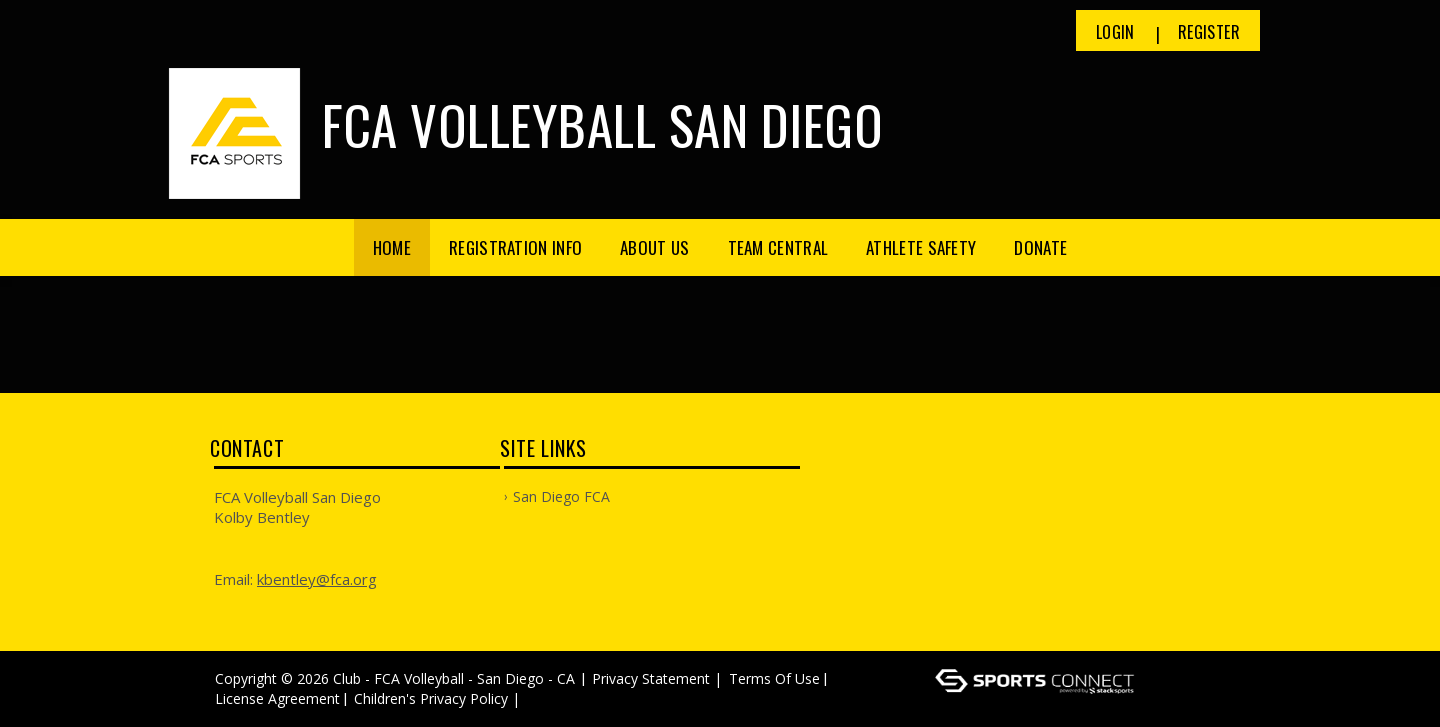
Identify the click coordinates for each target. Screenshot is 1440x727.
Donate (1040, 247)
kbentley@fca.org (317, 579)
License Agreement (277, 698)
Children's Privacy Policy (431, 698)
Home (392, 247)
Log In (553, 698)
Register (1209, 32)
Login (1115, 32)
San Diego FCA (561, 496)
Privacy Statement (651, 678)
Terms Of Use (774, 678)
